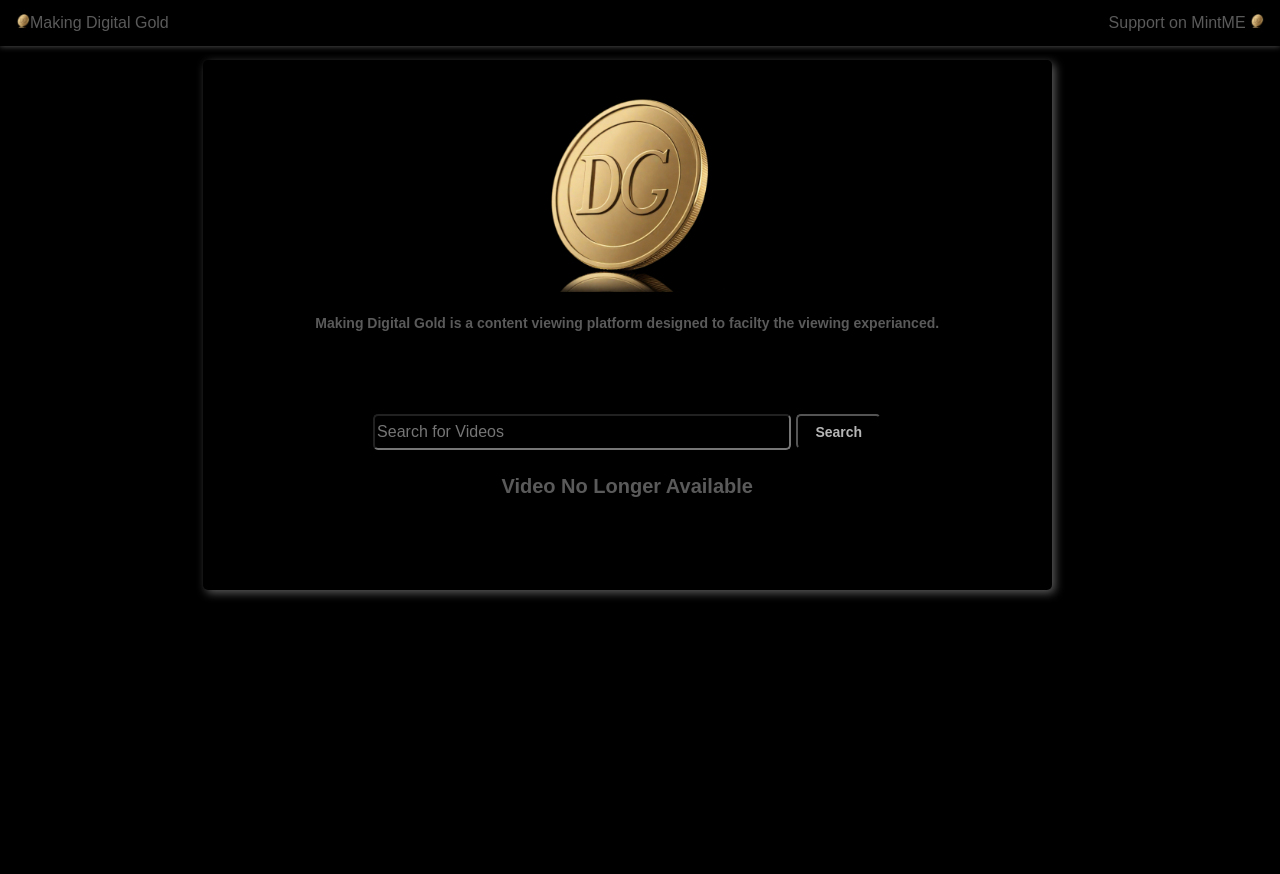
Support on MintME (1186, 22)
